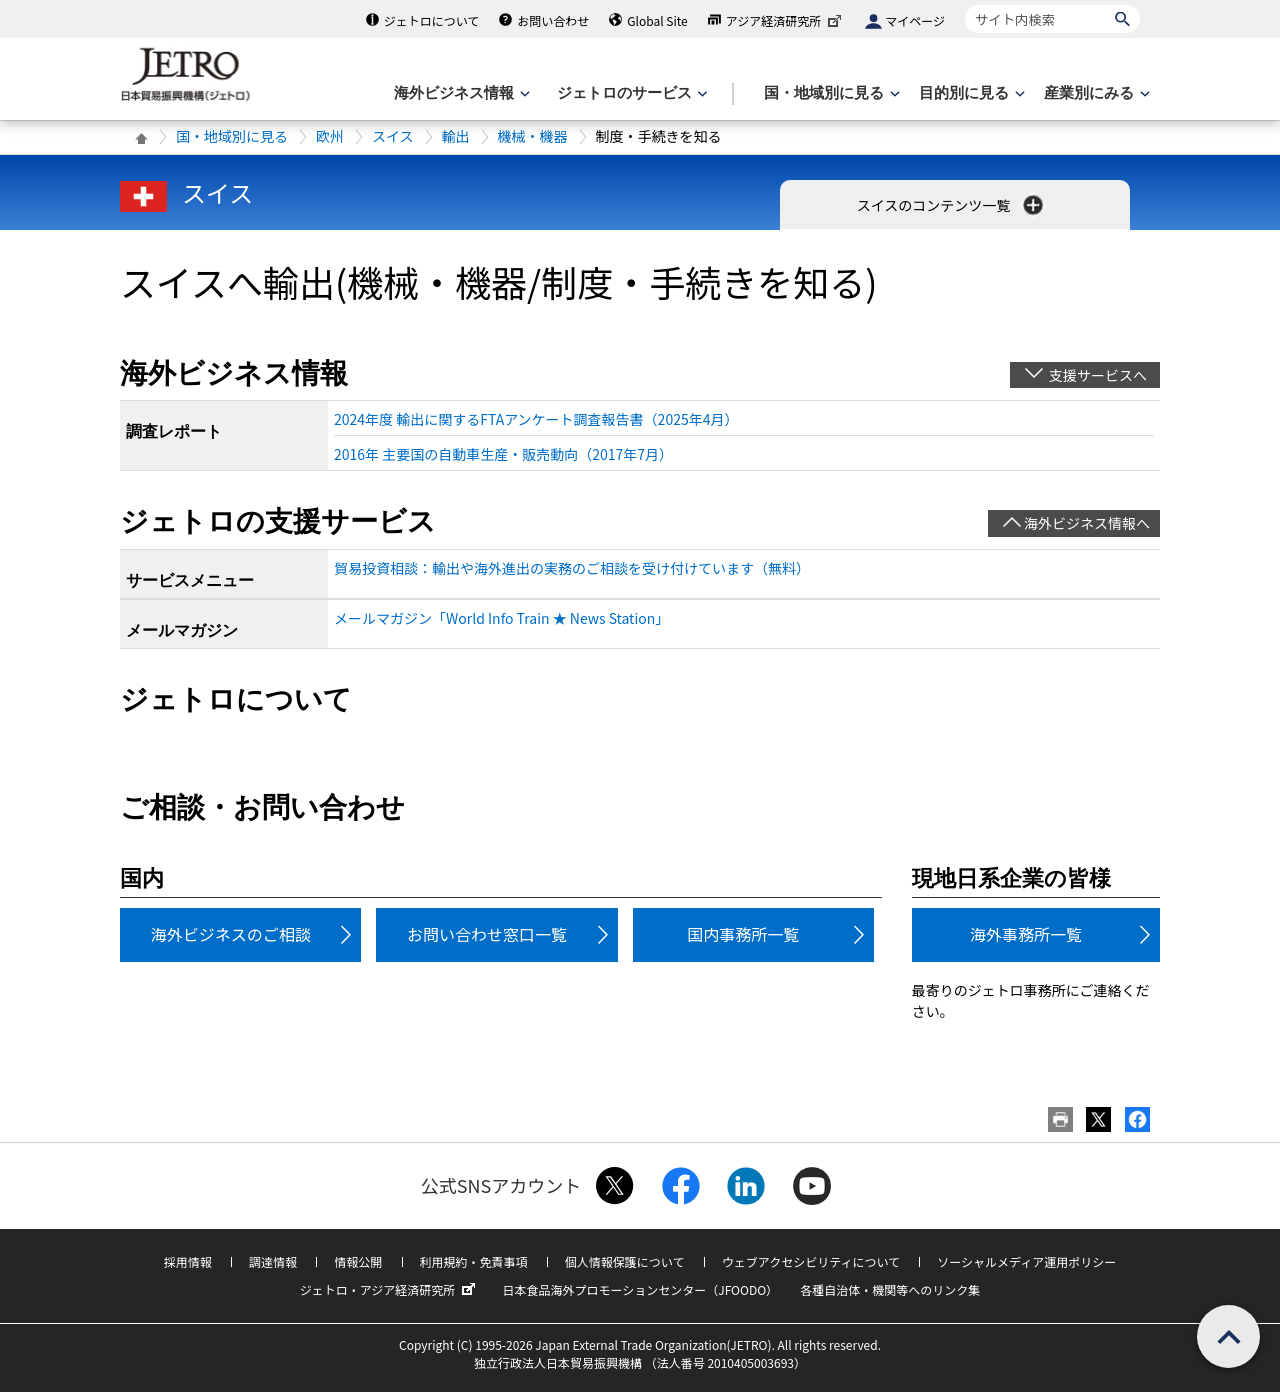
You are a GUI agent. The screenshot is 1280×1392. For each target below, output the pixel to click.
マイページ (915, 20)
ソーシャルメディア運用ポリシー (1026, 1261)
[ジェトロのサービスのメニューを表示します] (630, 93)
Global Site (657, 20)
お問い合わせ (553, 20)
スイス (393, 136)
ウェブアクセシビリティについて (811, 1261)
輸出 (456, 136)
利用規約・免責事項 (474, 1261)
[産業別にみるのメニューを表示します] (1095, 93)
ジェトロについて (432, 20)
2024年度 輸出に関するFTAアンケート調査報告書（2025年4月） (536, 419)
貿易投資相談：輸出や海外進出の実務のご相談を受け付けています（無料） (572, 568)
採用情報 (188, 1261)
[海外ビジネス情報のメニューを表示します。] (460, 93)
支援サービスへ (1098, 375)
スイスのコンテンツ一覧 (952, 205)
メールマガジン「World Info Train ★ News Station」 (501, 618)
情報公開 (358, 1261)
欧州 (330, 136)
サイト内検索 (964, 4)
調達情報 (273, 1261)
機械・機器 (533, 136)
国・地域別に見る (232, 136)
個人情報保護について (625, 1261)
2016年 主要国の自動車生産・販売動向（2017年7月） (503, 454)
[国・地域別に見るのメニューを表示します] (830, 93)
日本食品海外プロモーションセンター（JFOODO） (640, 1289)
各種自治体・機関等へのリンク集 (890, 1289)
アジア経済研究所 (786, 20)
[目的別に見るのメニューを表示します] (970, 93)
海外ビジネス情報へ (1087, 523)
